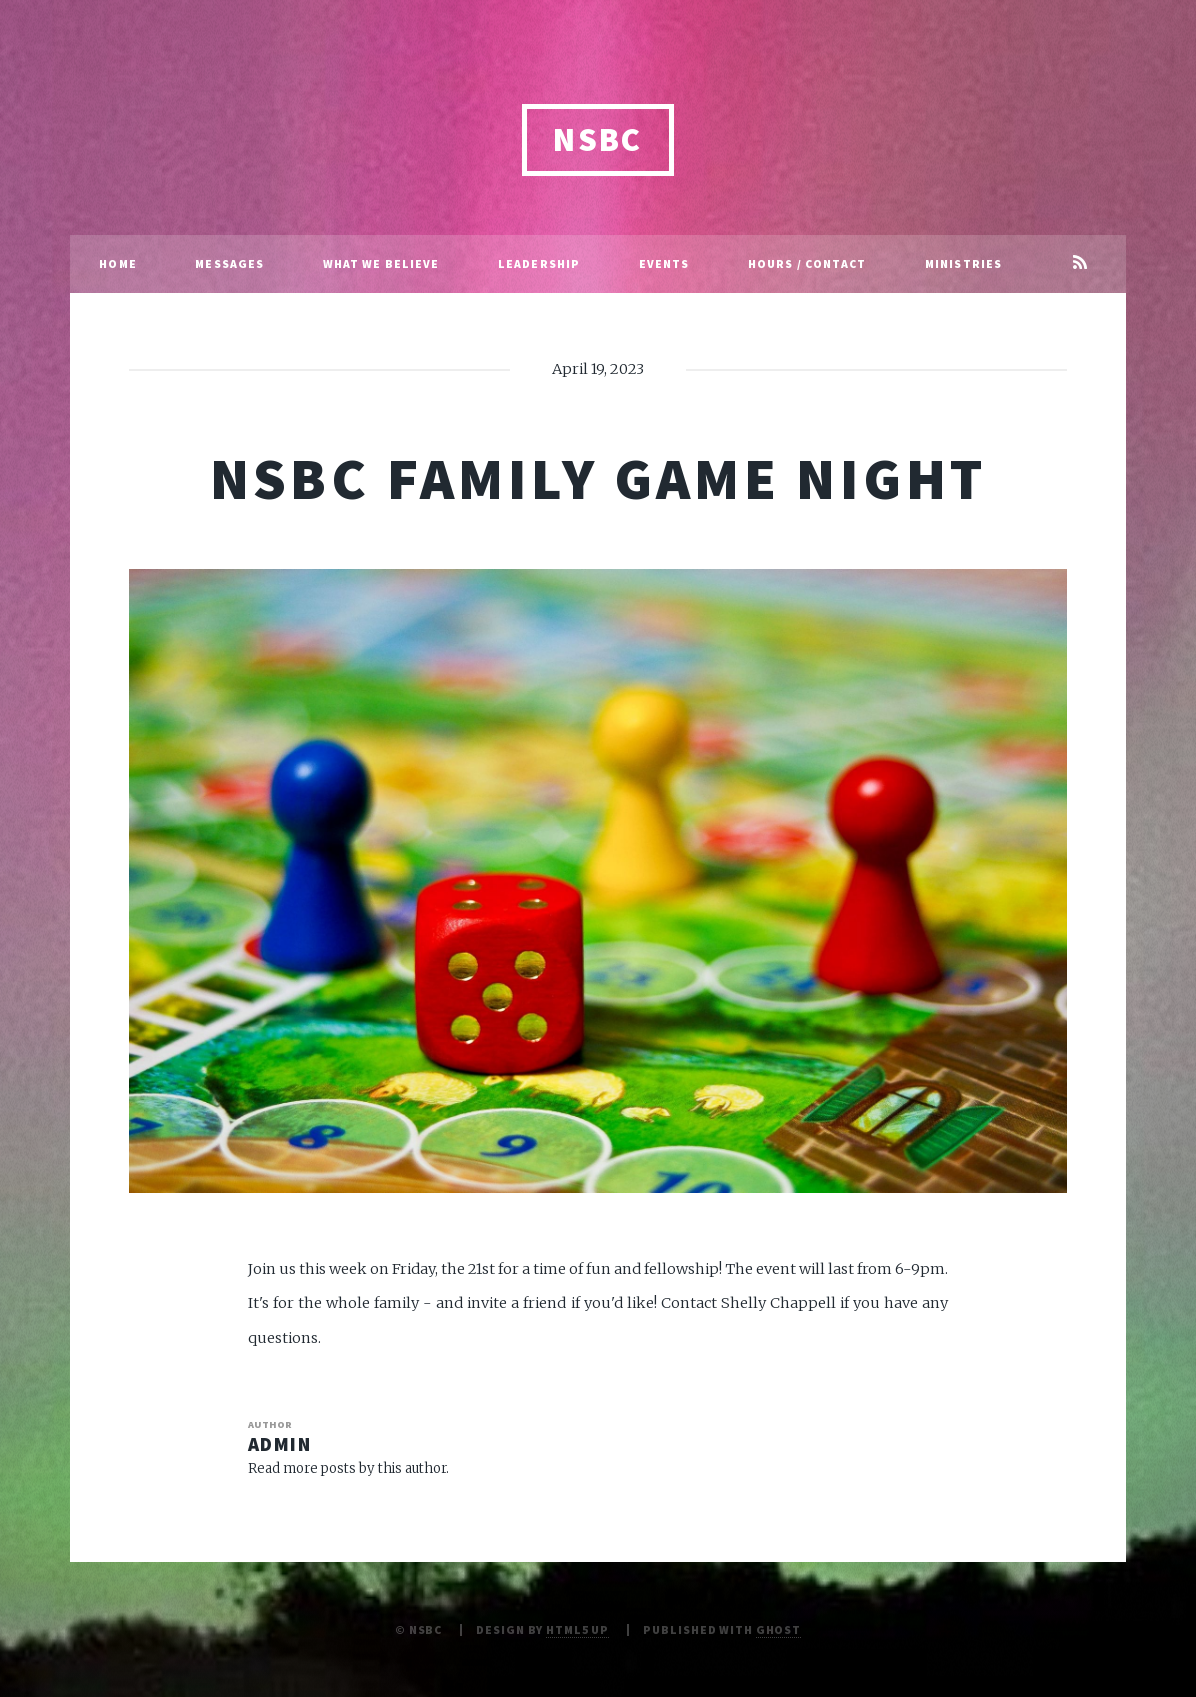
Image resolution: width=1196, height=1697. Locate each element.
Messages (229, 263)
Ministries (963, 263)
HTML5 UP (577, 1629)
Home (117, 263)
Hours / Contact (807, 263)
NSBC (598, 139)
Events (664, 263)
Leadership (539, 263)
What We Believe (381, 263)
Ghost (778, 1629)
